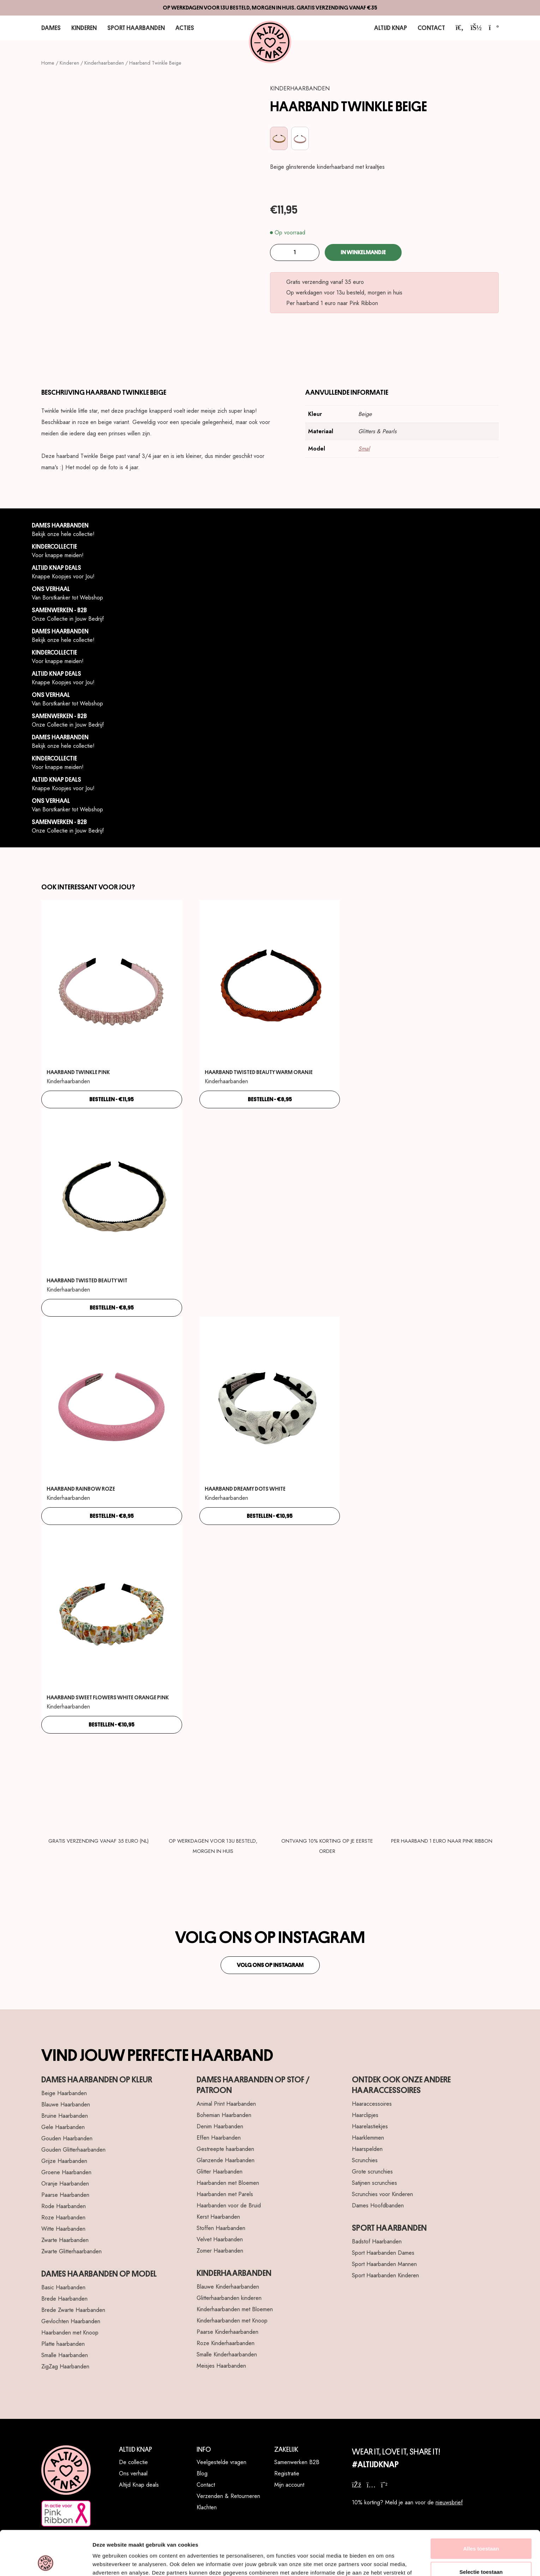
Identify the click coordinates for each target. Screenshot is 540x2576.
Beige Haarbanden (64, 2093)
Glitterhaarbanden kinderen (229, 2298)
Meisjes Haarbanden (221, 2366)
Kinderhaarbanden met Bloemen (235, 2309)
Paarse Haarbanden (65, 2195)
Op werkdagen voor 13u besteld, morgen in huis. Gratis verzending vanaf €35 (270, 8)
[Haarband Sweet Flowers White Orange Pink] (111, 1609)
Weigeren (481, 2553)
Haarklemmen (368, 2138)
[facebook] (356, 2484)
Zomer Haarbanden (220, 2251)
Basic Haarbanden (63, 2287)
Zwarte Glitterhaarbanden (71, 2251)
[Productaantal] (294, 252)
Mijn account (289, 2485)
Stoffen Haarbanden (221, 2228)
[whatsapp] (384, 2484)
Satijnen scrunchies (374, 2183)
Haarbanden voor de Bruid (229, 2205)
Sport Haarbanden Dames (383, 2253)
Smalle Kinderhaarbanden (227, 2354)
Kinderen (84, 28)
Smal (364, 449)
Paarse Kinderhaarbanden (227, 2332)
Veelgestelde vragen (221, 2462)
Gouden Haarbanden (66, 2138)
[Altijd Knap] (270, 42)
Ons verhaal (133, 2473)
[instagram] (371, 2484)
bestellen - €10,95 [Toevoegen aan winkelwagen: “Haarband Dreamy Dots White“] (270, 1516)
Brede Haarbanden (64, 2299)
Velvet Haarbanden (220, 2239)
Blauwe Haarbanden (65, 2104)
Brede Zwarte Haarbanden (73, 2310)
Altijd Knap (390, 28)
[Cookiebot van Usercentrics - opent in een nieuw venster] (46, 2562)
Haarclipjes (365, 2115)
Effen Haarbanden (219, 2138)
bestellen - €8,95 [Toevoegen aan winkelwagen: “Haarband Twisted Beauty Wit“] (112, 1308)
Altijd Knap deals (139, 2485)
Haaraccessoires (372, 2104)
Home (47, 62)
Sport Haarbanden (136, 28)
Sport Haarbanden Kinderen (385, 2275)
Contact (431, 28)
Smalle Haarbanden (64, 2355)
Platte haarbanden (63, 2344)
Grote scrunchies (372, 2171)
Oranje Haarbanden (65, 2184)
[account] (476, 28)
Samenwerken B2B (296, 2462)
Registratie (286, 2473)
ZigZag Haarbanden (65, 2366)
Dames (51, 28)
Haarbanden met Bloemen (228, 2183)
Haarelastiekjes (370, 2126)
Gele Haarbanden (63, 2127)
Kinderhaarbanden (104, 62)
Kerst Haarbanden (218, 2217)
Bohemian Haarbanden (224, 2115)
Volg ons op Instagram (270, 1965)
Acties (184, 28)
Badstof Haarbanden (377, 2241)
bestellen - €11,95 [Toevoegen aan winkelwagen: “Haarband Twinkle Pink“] (111, 1099)
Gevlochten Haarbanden (70, 2321)
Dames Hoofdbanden (378, 2205)
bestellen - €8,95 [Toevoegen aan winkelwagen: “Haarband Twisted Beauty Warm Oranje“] (270, 1099)
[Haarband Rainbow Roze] (111, 1401)
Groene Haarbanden (66, 2172)
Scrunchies (365, 2160)
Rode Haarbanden (63, 2206)
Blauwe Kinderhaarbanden (228, 2287)
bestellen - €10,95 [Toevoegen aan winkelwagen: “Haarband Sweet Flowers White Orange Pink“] (111, 1725)
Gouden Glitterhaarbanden (73, 2150)
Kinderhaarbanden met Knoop (232, 2320)
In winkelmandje (363, 252)
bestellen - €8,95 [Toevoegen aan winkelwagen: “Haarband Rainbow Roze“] (112, 1516)
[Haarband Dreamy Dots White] (269, 1401)
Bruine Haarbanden (64, 2116)
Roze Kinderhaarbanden (225, 2343)
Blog (202, 2473)
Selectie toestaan (481, 2530)
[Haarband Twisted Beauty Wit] (111, 1192)
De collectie (133, 2462)
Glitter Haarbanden (219, 2171)
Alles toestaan (481, 2507)
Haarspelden (367, 2149)
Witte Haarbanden (63, 2229)
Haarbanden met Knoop (69, 2332)
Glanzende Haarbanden (225, 2160)
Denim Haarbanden (220, 2126)
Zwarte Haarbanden (65, 2240)
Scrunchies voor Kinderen (382, 2194)
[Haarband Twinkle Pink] (111, 984)
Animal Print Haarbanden (226, 2104)
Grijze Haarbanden (64, 2161)
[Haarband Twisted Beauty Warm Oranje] (269, 984)
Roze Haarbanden (63, 2217)
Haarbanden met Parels (225, 2194)
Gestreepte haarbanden (225, 2149)
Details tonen (381, 2562)
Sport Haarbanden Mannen (384, 2264)
